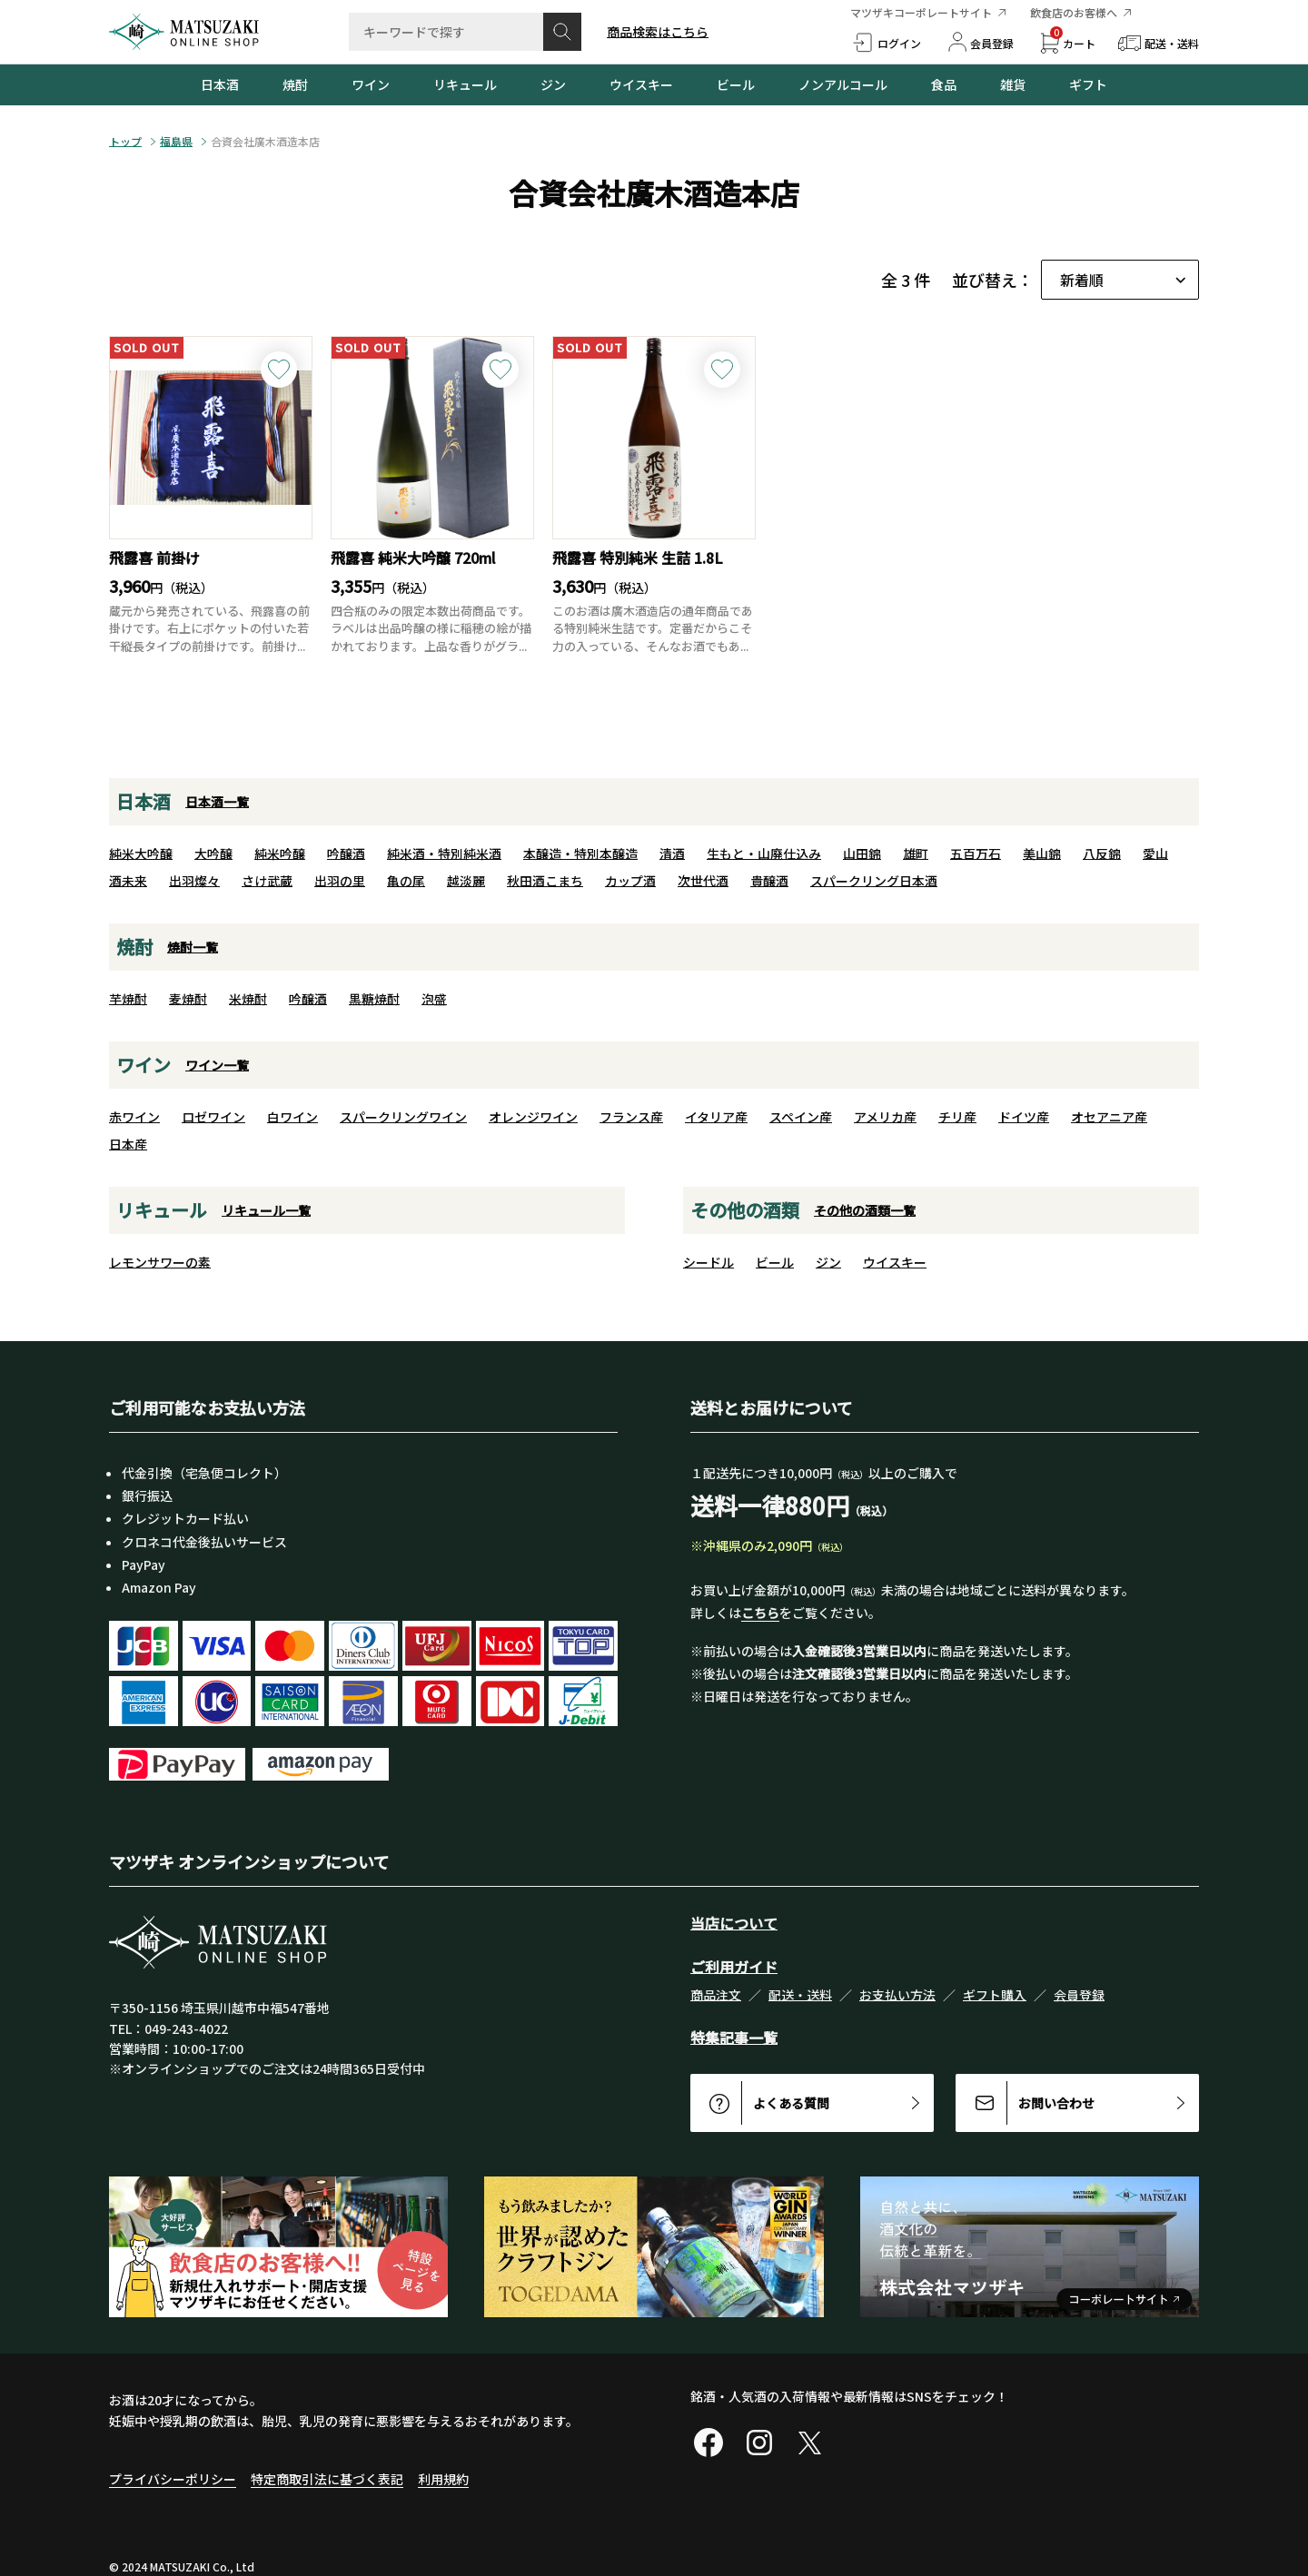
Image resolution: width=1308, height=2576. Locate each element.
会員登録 (1079, 1995)
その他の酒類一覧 (865, 1210)
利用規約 (443, 2479)
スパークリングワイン (403, 1116)
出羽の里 (339, 880)
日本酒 (220, 84)
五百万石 (975, 853)
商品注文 (715, 1995)
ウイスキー (641, 84)
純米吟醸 (279, 853)
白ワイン (292, 1116)
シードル (708, 1262)
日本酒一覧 (217, 801)
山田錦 (862, 853)
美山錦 (1042, 853)
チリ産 (957, 1116)
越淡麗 (466, 880)
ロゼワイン (213, 1116)
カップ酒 (630, 880)
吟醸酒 (346, 853)
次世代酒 (703, 880)
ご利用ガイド (734, 1966)
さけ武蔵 (267, 880)
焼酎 (295, 84)
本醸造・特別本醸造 (580, 853)
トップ (125, 141)
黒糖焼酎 (374, 998)
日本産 (128, 1144)
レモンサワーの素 (160, 1262)
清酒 (672, 853)
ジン (553, 84)
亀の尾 (406, 880)
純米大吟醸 (141, 853)
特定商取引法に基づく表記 (327, 2479)
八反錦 (1102, 853)
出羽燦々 (194, 880)
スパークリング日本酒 (873, 880)
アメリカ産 (885, 1116)
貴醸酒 (769, 880)
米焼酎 (248, 998)
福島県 (176, 141)
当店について (734, 1923)
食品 (943, 84)
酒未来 (128, 880)
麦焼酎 (188, 998)
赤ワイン (134, 1116)
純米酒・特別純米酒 (444, 853)
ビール (736, 84)
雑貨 (1013, 84)
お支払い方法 (897, 1995)
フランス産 (631, 1116)
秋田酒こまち (545, 880)
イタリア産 (716, 1116)
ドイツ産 (1023, 1116)
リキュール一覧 (266, 1210)
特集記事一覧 (734, 2037)
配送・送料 (800, 1995)
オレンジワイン (533, 1116)
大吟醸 (213, 853)
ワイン (371, 84)
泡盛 (434, 998)
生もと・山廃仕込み (764, 853)
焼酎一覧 (192, 947)
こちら (760, 1613)
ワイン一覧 (217, 1065)
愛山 (1155, 853)
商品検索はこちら (657, 31)
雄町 (915, 853)
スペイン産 (800, 1116)
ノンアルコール (842, 84)
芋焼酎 (128, 998)
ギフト (1088, 84)
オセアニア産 (1109, 1116)
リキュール (465, 84)
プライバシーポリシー (172, 2479)
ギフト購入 (994, 1995)
